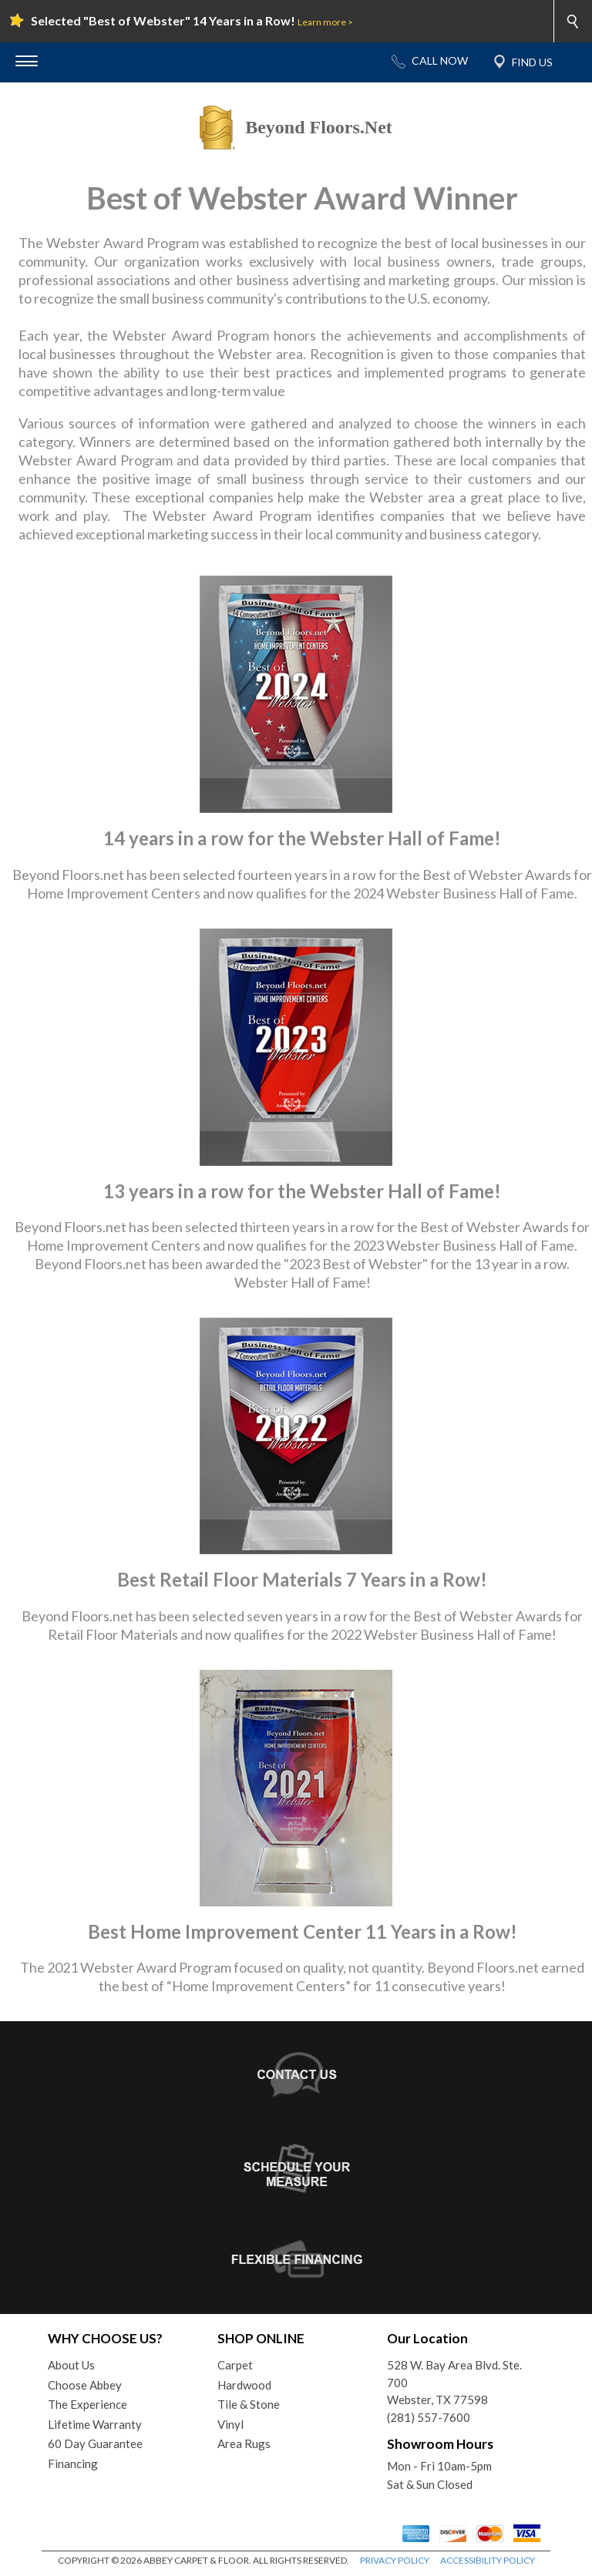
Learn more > (325, 22)
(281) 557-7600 (428, 2417)
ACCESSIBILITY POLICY (487, 2560)
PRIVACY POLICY (394, 2560)
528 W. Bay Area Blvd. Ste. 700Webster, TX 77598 (454, 2382)
